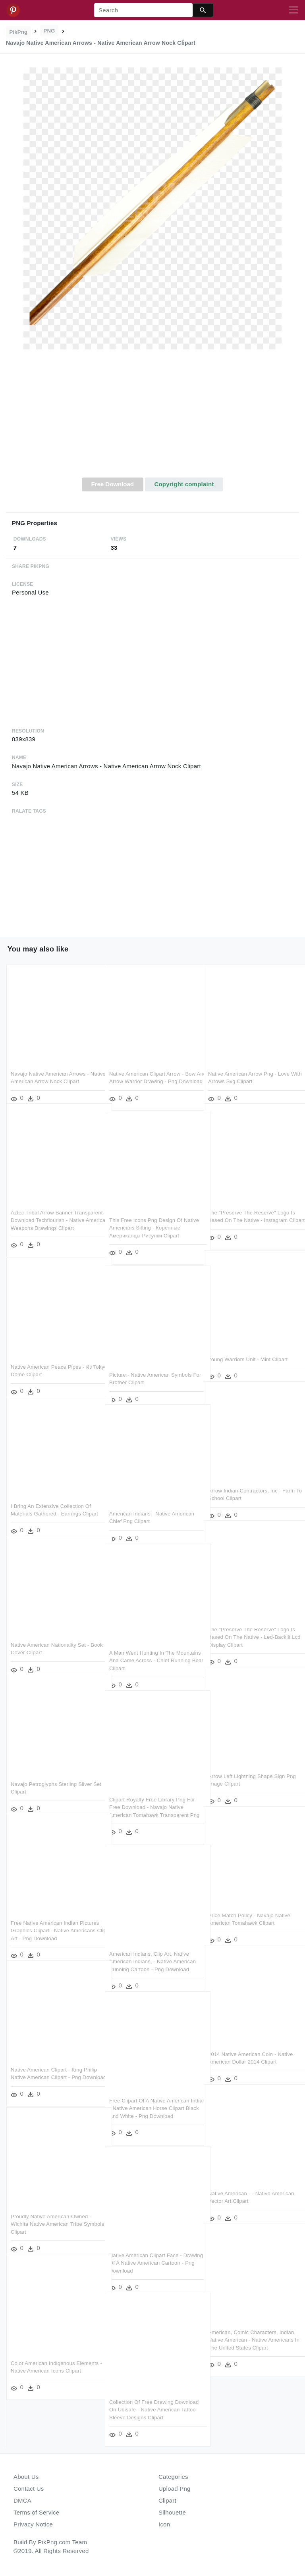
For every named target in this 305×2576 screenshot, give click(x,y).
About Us (26, 2476)
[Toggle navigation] (293, 10)
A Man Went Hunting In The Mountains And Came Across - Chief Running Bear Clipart (152, 1649)
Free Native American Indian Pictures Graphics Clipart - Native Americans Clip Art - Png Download (52, 1919)
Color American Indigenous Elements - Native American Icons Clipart (51, 2360)
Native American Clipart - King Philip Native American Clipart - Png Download (54, 2066)
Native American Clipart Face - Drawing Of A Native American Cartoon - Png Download (145, 2252)
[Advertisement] (152, 418)
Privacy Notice (33, 2524)
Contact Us (29, 2488)
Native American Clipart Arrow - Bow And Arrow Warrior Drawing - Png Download (152, 1070)
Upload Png (174, 2488)
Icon (164, 2524)
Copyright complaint (184, 484)
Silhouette (172, 2512)
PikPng (19, 32)
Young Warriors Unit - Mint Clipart (248, 1348)
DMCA (22, 2500)
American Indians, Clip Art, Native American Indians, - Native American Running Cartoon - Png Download (152, 1950)
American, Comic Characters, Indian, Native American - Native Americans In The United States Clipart (251, 2329)
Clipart (167, 2500)
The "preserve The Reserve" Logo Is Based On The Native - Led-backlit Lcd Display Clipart (251, 1626)
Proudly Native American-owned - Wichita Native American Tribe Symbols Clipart (51, 2213)
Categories (173, 2476)
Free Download (112, 484)
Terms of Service (36, 2512)
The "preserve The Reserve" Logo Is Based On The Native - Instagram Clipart (251, 1209)
